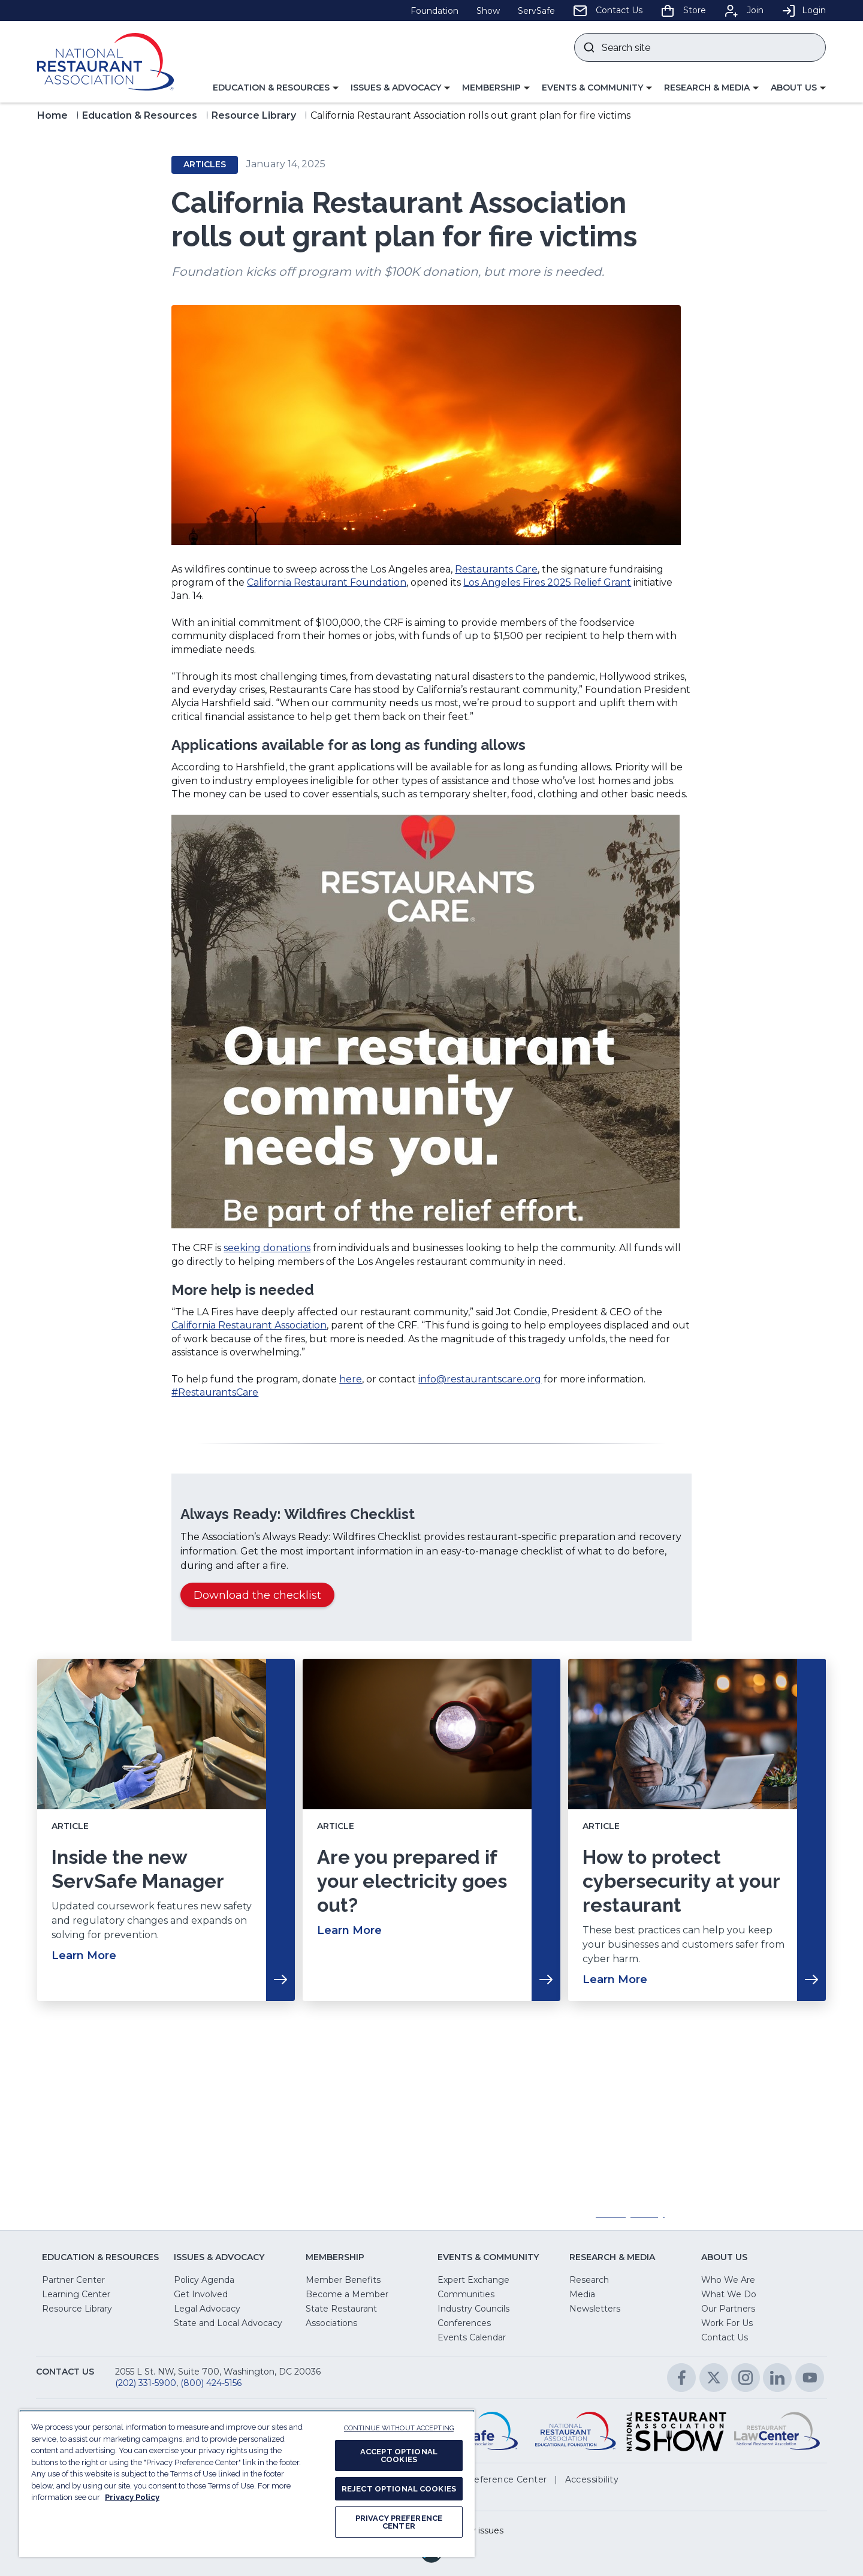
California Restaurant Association (249, 1325)
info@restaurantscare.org (479, 1379)
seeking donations (267, 1248)
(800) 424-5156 (211, 2383)
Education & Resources (139, 115)
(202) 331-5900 (145, 2383)
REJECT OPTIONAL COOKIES (399, 2488)
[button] (276, 88)
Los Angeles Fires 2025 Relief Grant (547, 582)
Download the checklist (262, 1597)
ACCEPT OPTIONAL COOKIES (398, 2455)
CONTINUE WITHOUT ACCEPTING (399, 2428)
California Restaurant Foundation (326, 582)
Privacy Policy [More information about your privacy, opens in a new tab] (132, 2497)
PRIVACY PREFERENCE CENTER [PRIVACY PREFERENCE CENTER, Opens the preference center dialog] (398, 2522)
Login (803, 10)
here (350, 1379)
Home (52, 115)
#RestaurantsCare (214, 1392)
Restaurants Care (496, 569)
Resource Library (254, 115)
